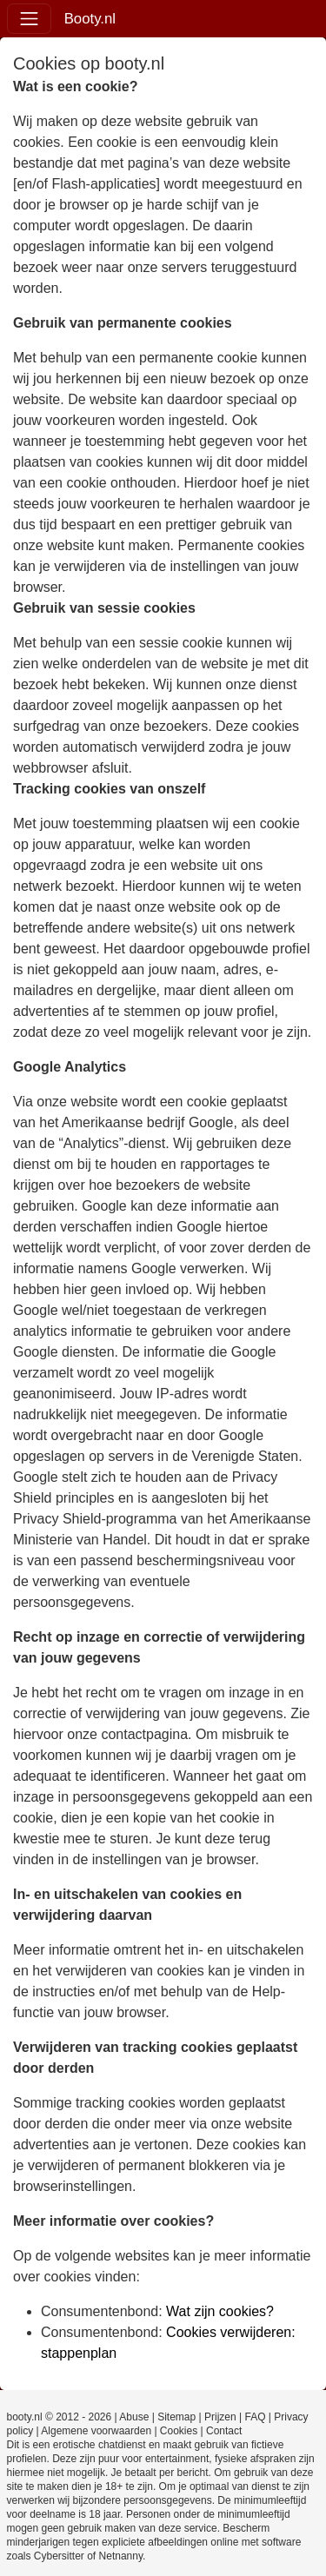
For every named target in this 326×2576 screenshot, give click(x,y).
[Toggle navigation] (29, 18)
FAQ (254, 2417)
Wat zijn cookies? (220, 2311)
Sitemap (176, 2417)
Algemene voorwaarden (96, 2431)
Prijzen (220, 2417)
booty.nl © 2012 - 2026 (59, 2417)
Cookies (178, 2431)
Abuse (134, 2417)
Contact (224, 2431)
